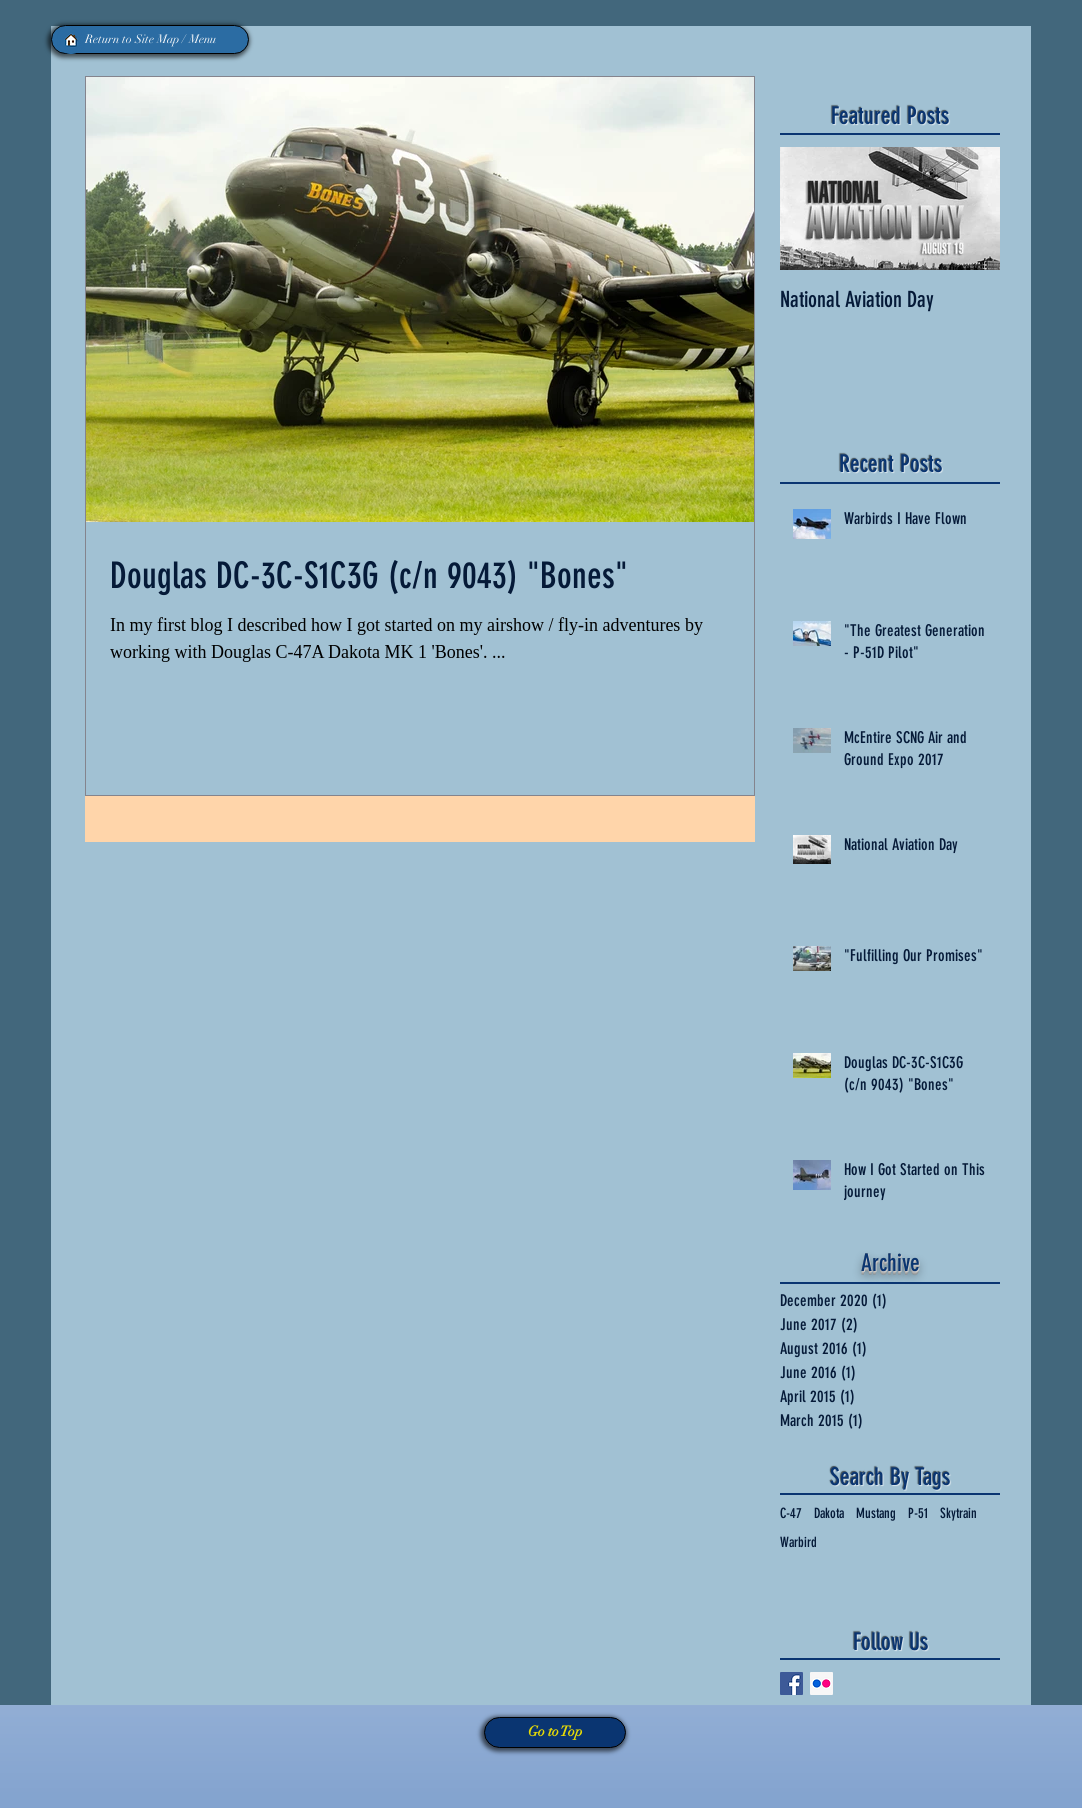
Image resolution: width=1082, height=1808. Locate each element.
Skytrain (958, 1513)
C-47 (791, 1513)
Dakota (829, 1513)
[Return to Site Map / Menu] (150, 39)
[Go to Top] (555, 1732)
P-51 (918, 1513)
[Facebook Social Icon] (791, 1683)
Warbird (798, 1542)
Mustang (876, 1513)
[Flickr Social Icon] (821, 1683)
